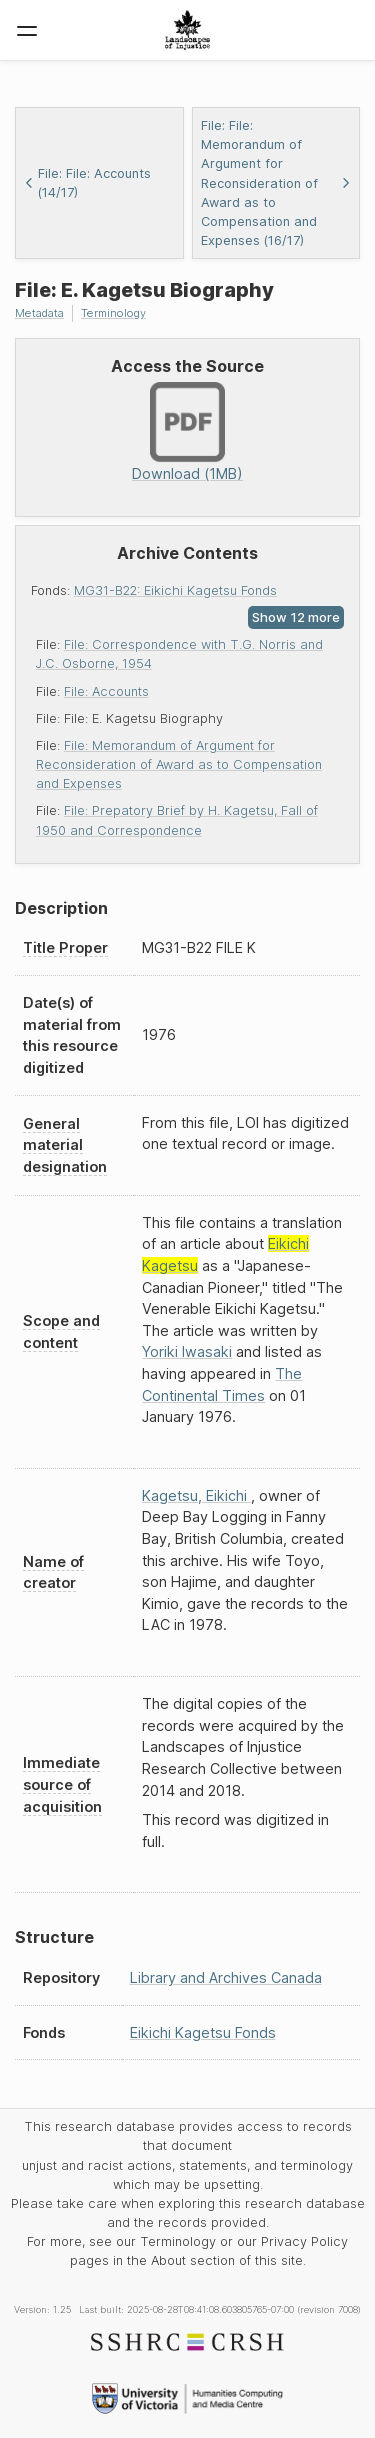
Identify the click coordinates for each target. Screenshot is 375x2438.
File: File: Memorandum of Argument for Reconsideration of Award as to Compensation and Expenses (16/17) (276, 183)
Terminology (113, 313)
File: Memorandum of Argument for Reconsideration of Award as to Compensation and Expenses (179, 764)
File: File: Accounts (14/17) (87, 183)
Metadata (39, 313)
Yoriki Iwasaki (187, 1351)
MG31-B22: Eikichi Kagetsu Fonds (175, 590)
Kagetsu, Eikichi (196, 1495)
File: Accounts (106, 691)
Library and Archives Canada (226, 1977)
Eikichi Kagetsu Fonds (203, 2032)
